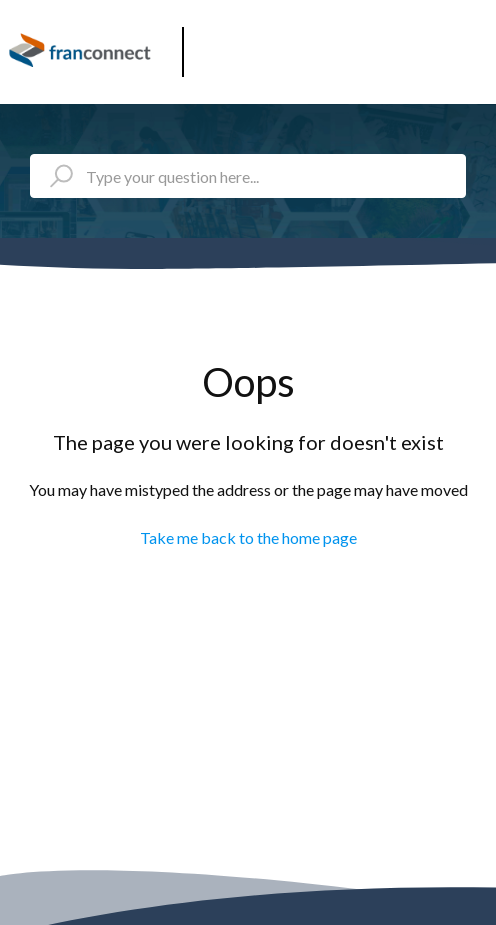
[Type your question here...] (248, 176)
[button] (473, 44)
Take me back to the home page (248, 537)
